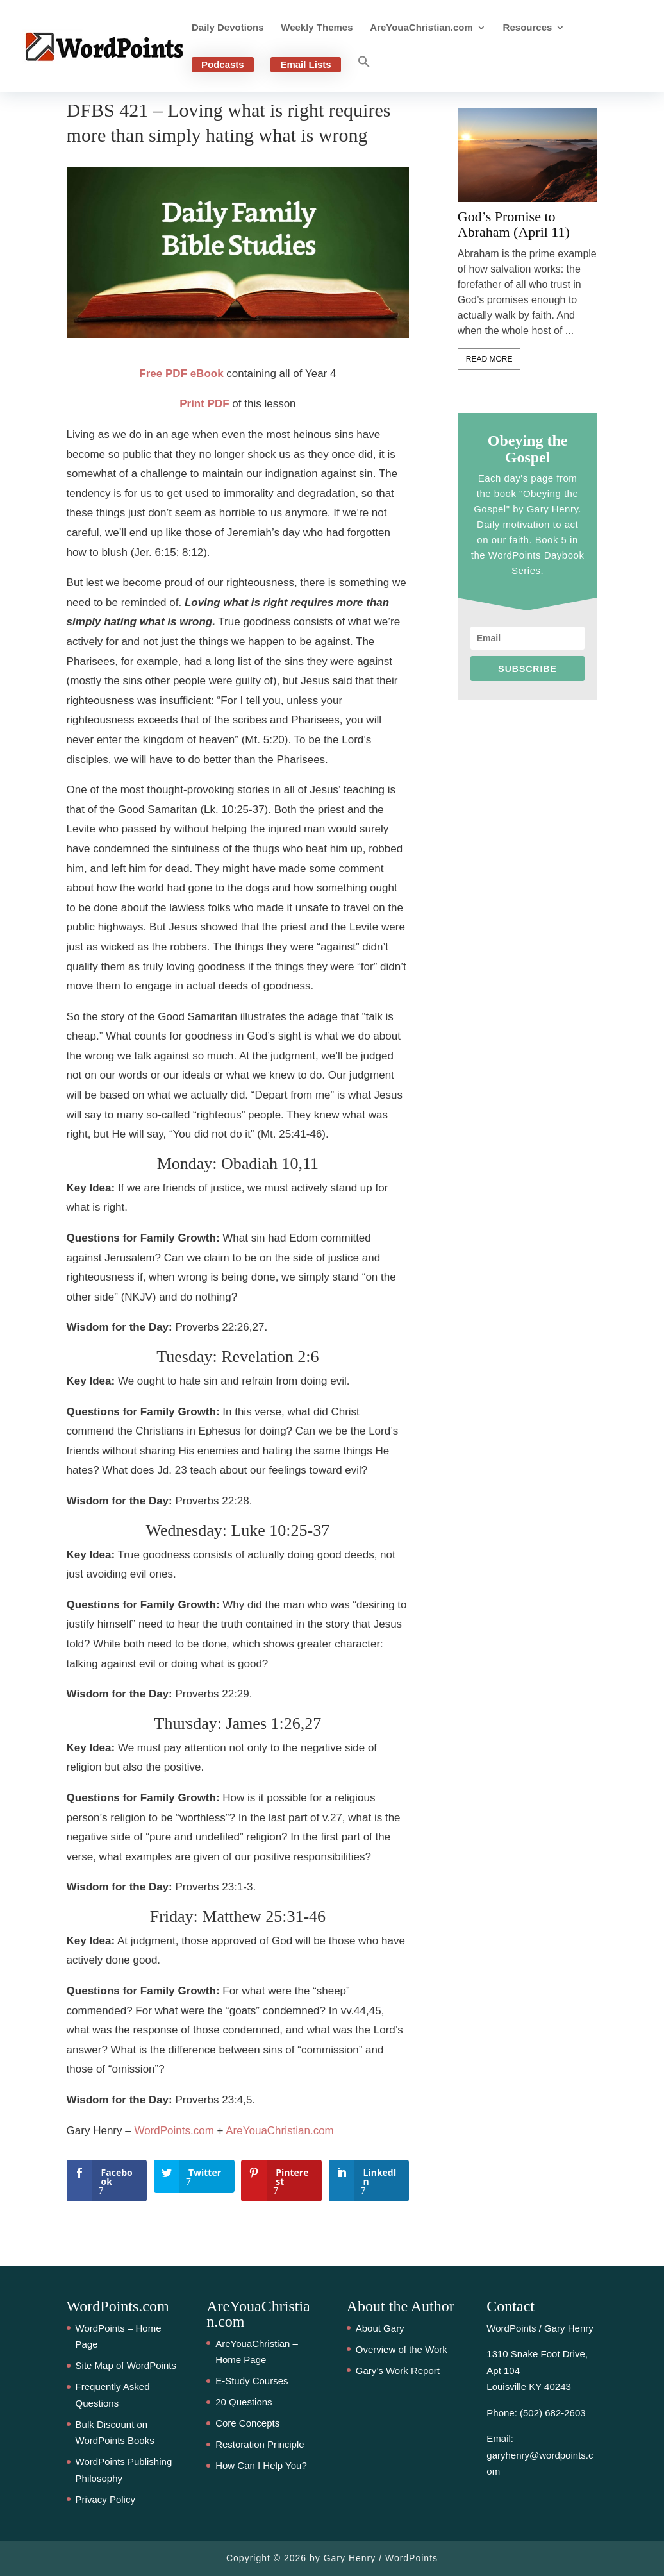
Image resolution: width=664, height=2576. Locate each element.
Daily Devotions (228, 28)
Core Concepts (247, 2423)
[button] (364, 73)
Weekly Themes (317, 28)
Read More (489, 359)
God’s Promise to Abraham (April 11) (514, 224)
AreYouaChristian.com (421, 28)
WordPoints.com (173, 2131)
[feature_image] (528, 154)
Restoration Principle (259, 2444)
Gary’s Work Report (398, 2370)
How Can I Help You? (261, 2465)
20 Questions (243, 2401)
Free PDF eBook (181, 373)
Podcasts (222, 64)
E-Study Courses (251, 2380)
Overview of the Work (401, 2349)
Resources (527, 28)
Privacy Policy (105, 2499)
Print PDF (204, 404)
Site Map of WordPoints (126, 2365)
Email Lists (305, 64)
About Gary (380, 2328)
